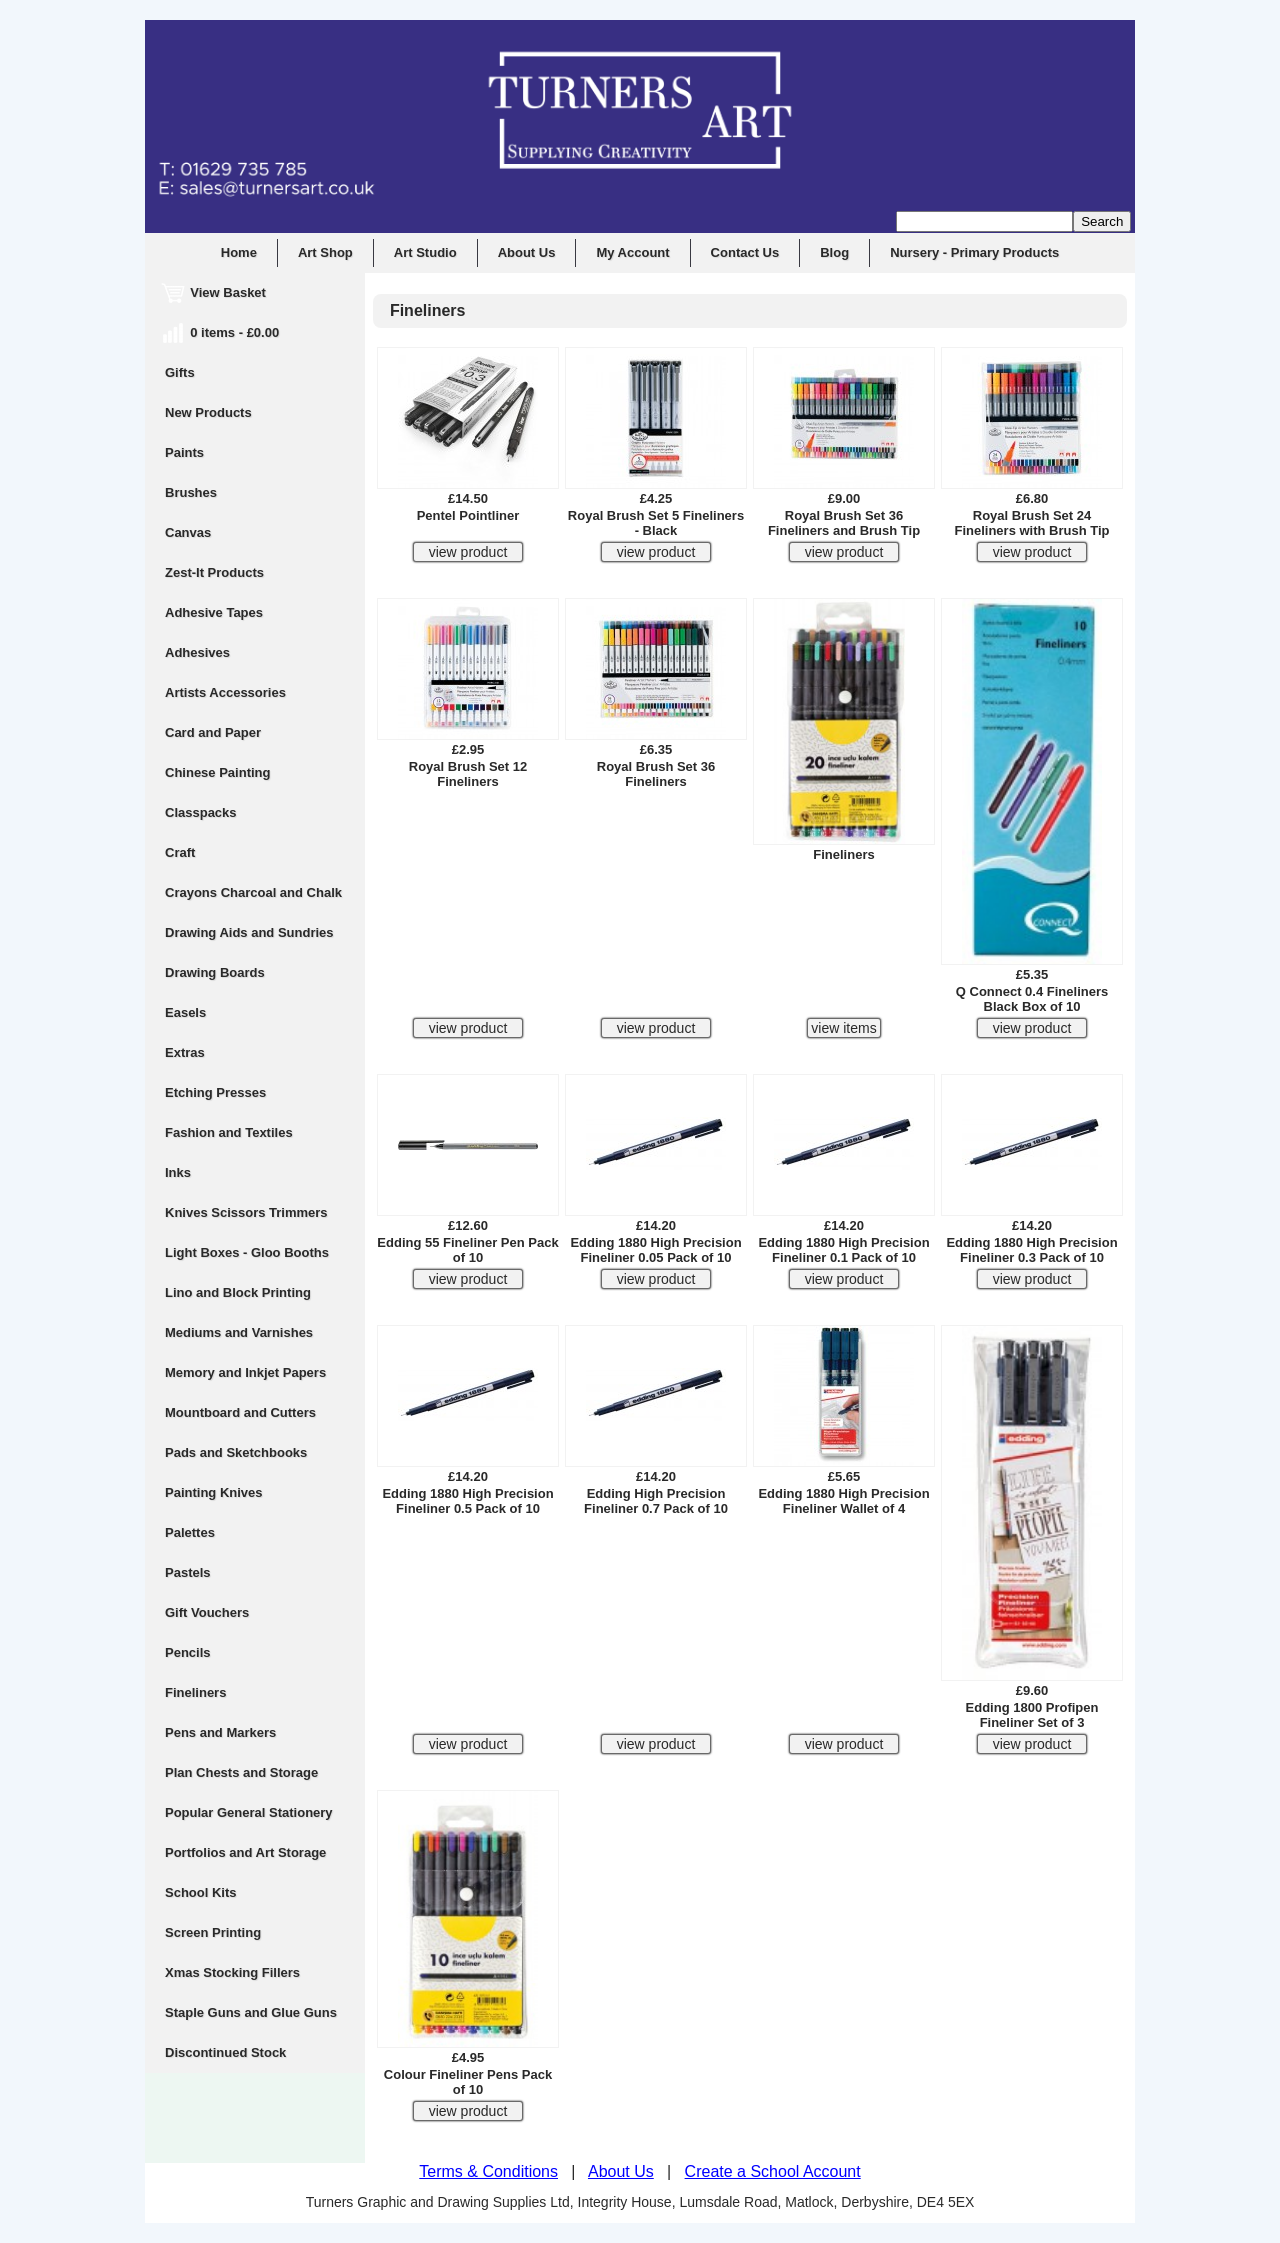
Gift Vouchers (207, 1612)
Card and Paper (213, 732)
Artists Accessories (225, 692)
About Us (527, 252)
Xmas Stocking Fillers (232, 1972)
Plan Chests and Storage (241, 1772)
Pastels (188, 1572)
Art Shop (325, 252)
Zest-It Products (214, 572)
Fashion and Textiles (229, 1132)
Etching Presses (215, 1092)
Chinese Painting (217, 772)
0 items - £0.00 (222, 332)
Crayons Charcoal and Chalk (253, 892)
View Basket (215, 292)
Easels (185, 1012)
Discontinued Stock (225, 2052)
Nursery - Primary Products (974, 252)
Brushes (191, 492)
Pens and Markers (220, 1732)
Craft (180, 852)
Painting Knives (214, 1492)
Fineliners (195, 1692)
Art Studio (425, 252)
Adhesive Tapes (214, 612)
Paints (184, 452)
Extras (185, 1052)
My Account (632, 252)
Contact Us (745, 252)
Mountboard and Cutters (240, 1412)
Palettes (190, 1532)
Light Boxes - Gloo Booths (247, 1252)
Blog (834, 252)
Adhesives (197, 652)
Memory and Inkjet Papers (245, 1372)
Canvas (188, 532)
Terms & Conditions (488, 2171)
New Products (208, 412)
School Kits (201, 1892)
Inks (178, 1172)
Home (239, 252)
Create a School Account (773, 2171)
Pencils (188, 1652)
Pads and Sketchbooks (236, 1452)
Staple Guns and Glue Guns (251, 2012)
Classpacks (201, 812)
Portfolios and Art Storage (245, 1852)
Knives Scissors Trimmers (246, 1212)
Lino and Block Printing (238, 1292)
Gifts (180, 372)
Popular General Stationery (249, 1812)
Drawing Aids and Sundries (249, 932)
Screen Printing (213, 1932)
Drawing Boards (215, 972)
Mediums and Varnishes (239, 1332)
